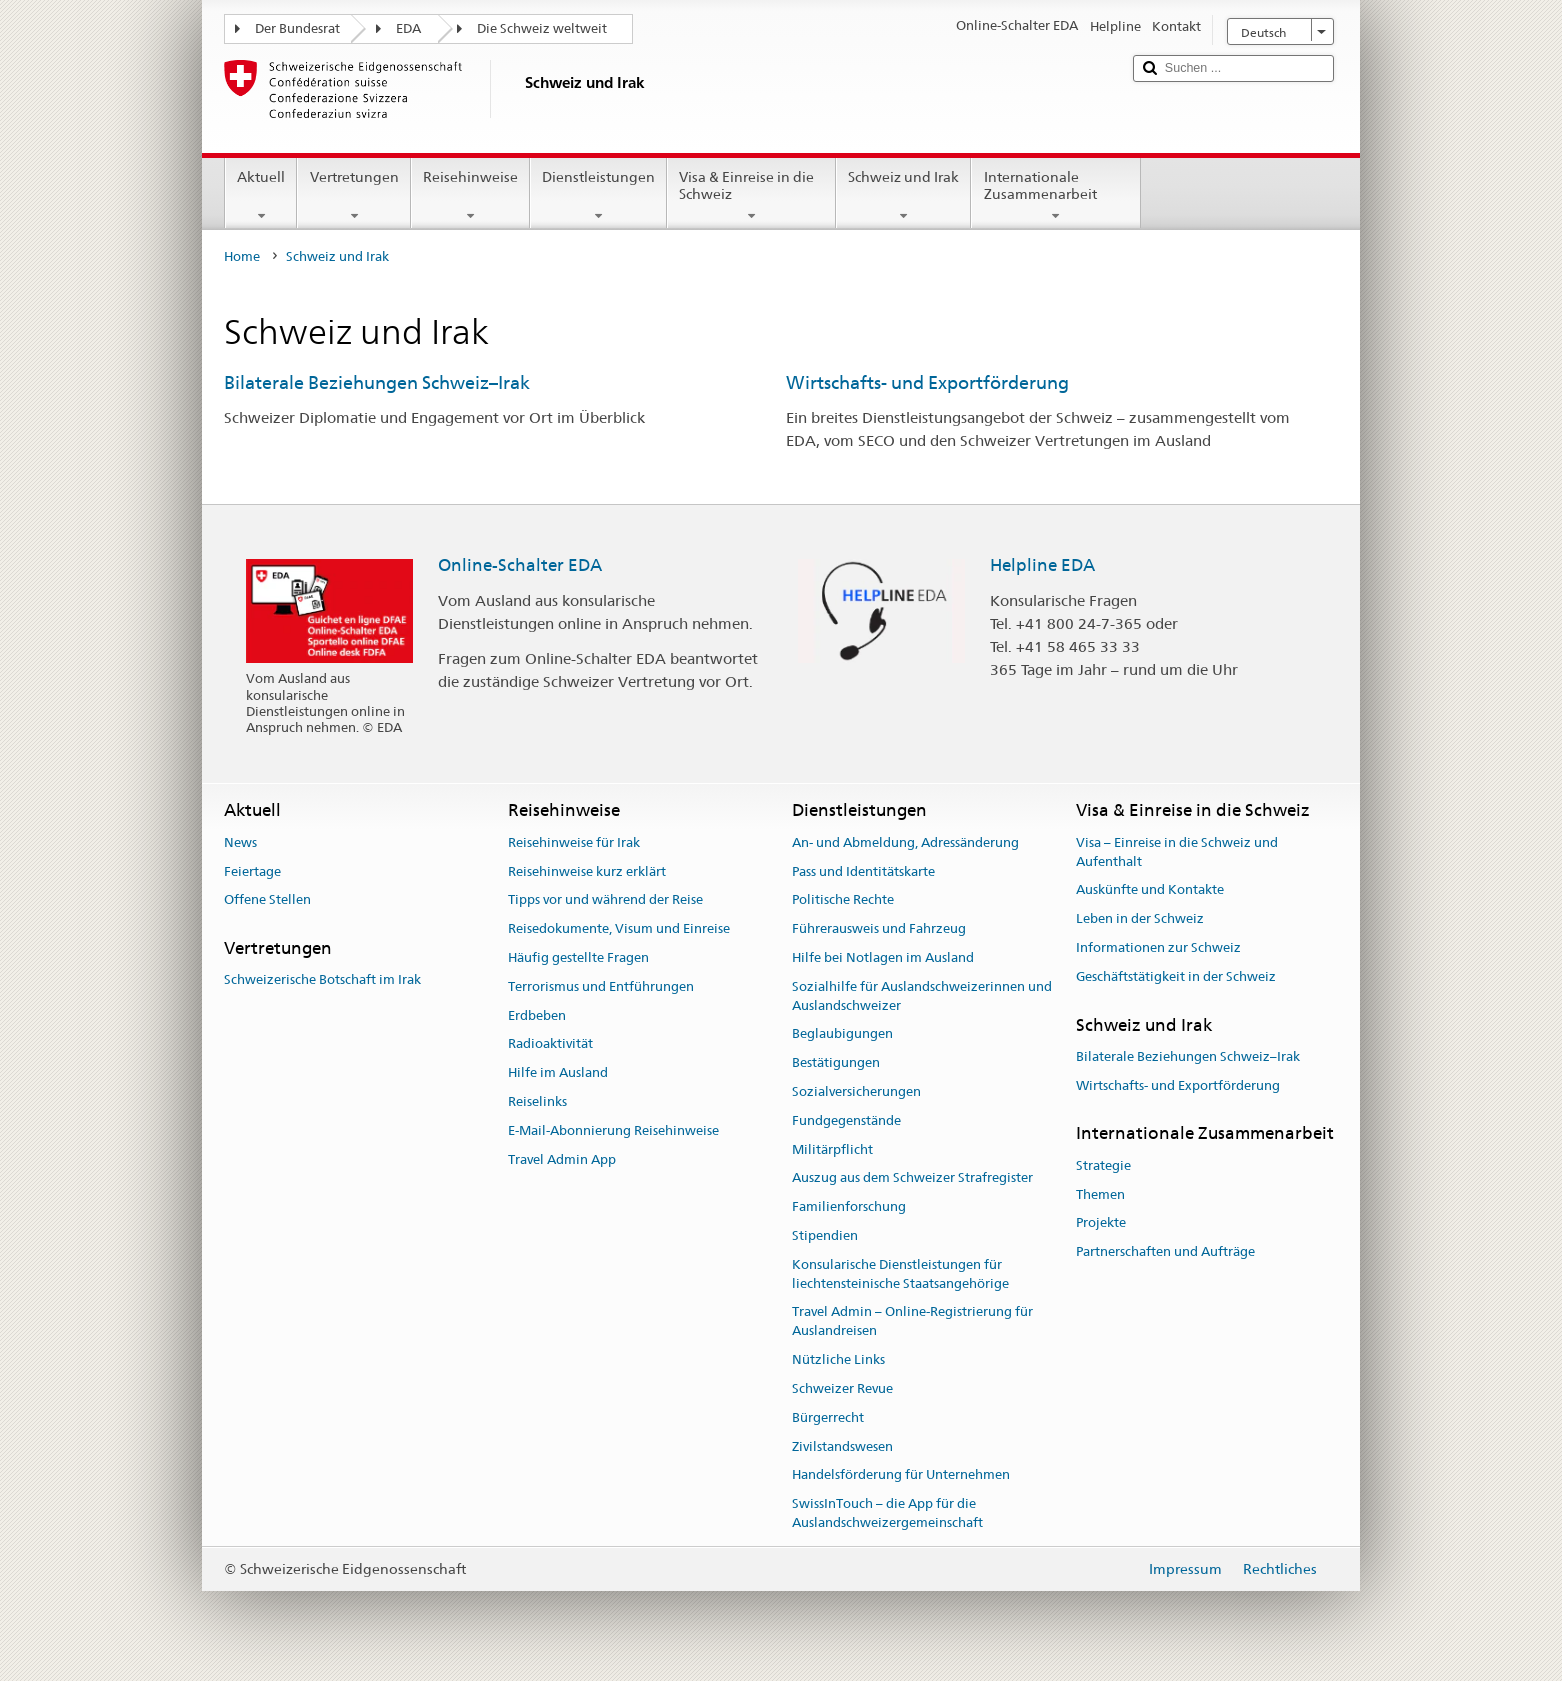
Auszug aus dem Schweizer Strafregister (912, 1178)
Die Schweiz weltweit (542, 28)
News (240, 842)
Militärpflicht (832, 1149)
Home (242, 256)
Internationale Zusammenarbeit (1055, 196)
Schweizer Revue (842, 1388)
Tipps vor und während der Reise (605, 900)
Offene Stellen (267, 900)
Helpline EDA (1042, 565)
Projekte (1101, 1223)
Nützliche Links (838, 1359)
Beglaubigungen (842, 1034)
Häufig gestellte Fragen (578, 957)
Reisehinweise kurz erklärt (587, 871)
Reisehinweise (470, 196)
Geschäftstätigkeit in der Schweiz (1176, 976)
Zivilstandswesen (842, 1446)
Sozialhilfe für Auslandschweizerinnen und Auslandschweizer (922, 996)
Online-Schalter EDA (520, 565)
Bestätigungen (836, 1062)
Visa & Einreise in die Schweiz (751, 196)
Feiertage (252, 871)
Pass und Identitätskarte (863, 871)
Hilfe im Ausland (558, 1072)
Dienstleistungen (598, 196)
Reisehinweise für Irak (574, 842)
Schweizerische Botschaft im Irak (322, 980)
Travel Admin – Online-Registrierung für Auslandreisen (912, 1322)
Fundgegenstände (846, 1120)
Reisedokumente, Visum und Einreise (619, 928)
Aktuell (261, 196)
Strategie (1103, 1165)
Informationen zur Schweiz (1158, 947)
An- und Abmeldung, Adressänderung (905, 842)
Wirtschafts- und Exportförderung (927, 382)
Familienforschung (849, 1207)
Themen (1100, 1194)
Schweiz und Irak (903, 196)
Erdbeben (537, 1015)
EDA (408, 28)
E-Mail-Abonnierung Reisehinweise (613, 1130)
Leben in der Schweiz (1140, 918)
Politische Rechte (843, 900)
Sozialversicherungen (856, 1091)
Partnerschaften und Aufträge (1165, 1251)
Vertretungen (353, 196)
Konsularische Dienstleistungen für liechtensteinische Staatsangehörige (900, 1274)
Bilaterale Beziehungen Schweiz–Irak (377, 382)
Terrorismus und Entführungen (601, 986)
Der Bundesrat (297, 28)
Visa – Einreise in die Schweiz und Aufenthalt (1177, 852)
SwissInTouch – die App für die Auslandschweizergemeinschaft (887, 1513)
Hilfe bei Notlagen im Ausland (883, 957)
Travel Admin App (562, 1159)
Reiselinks (537, 1101)
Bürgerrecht (828, 1417)
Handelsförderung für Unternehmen (901, 1475)
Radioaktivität (550, 1044)
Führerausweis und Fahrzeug (879, 928)
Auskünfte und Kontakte (1150, 890)
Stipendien (825, 1235)
